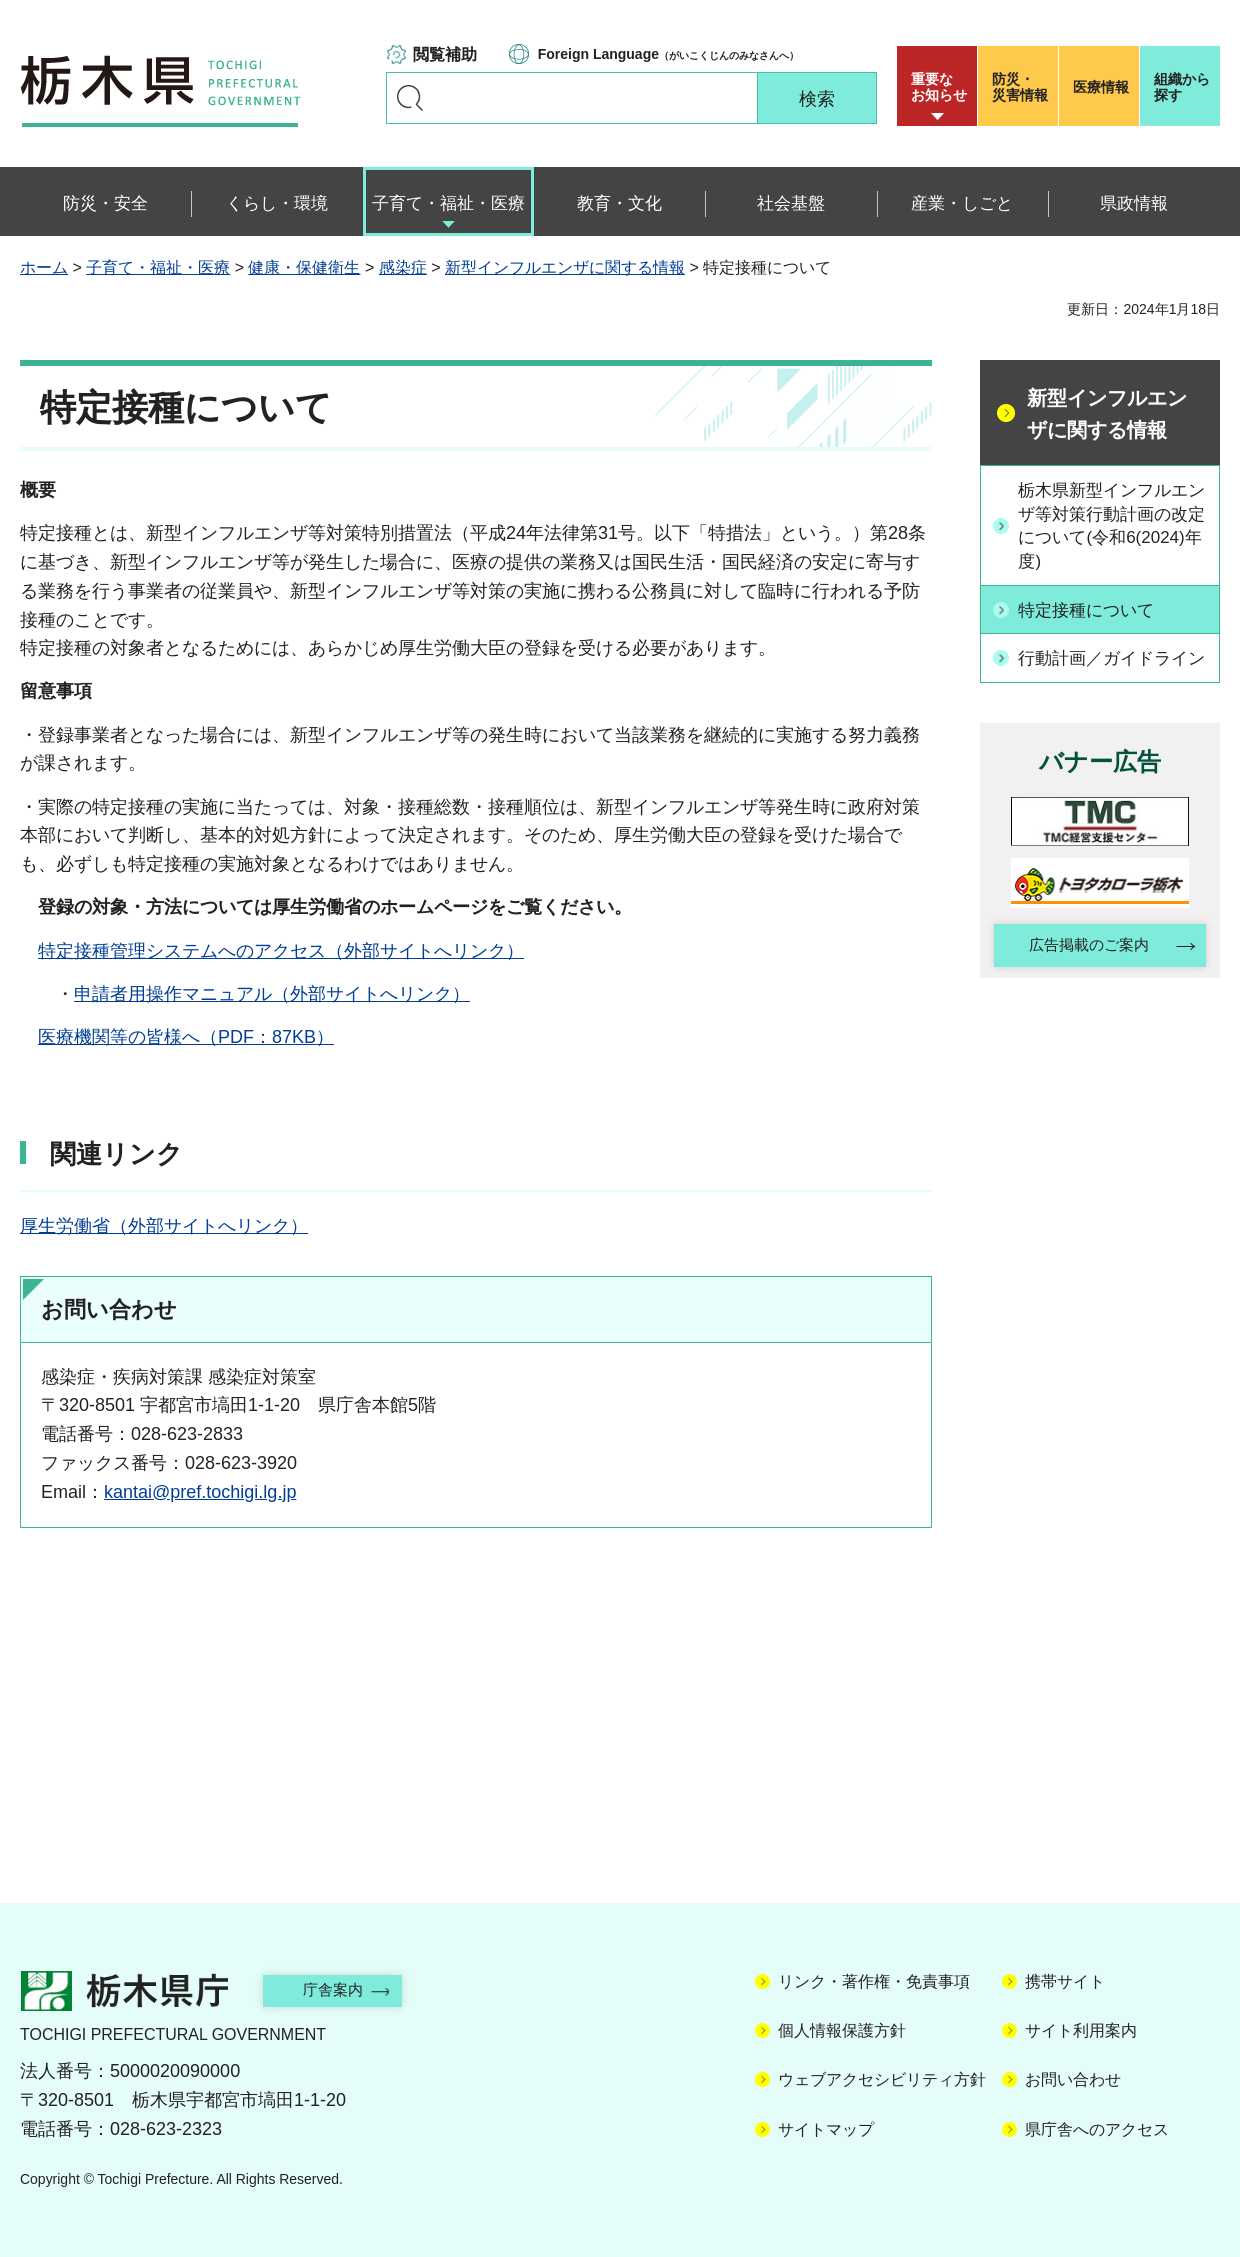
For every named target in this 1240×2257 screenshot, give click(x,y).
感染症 (403, 267)
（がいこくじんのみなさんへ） (668, 54)
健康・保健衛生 (304, 267)
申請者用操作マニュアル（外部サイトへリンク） (272, 994)
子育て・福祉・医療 (158, 267)
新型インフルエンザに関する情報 (565, 267)
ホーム (44, 267)
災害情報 (1022, 87)
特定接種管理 (92, 951)
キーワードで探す (410, 98)
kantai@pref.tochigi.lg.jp (200, 1492)
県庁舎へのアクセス (1097, 2129)
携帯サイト (1065, 1981)
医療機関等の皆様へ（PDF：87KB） (186, 1037)
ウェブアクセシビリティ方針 (882, 2079)
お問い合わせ (1073, 2079)
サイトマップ (826, 2129)
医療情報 (1101, 87)
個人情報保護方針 (842, 2030)
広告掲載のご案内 (1083, 973)
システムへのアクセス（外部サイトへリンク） (335, 951)
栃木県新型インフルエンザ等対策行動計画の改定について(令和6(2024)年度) (1111, 527)
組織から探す (1182, 87)
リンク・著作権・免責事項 (874, 1981)
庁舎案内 (345, 1989)
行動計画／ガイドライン (1111, 671)
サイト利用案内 (1081, 2030)
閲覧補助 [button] (445, 54)
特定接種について (1093, 612)
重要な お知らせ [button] (939, 87)
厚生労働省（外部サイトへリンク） (164, 1226)
